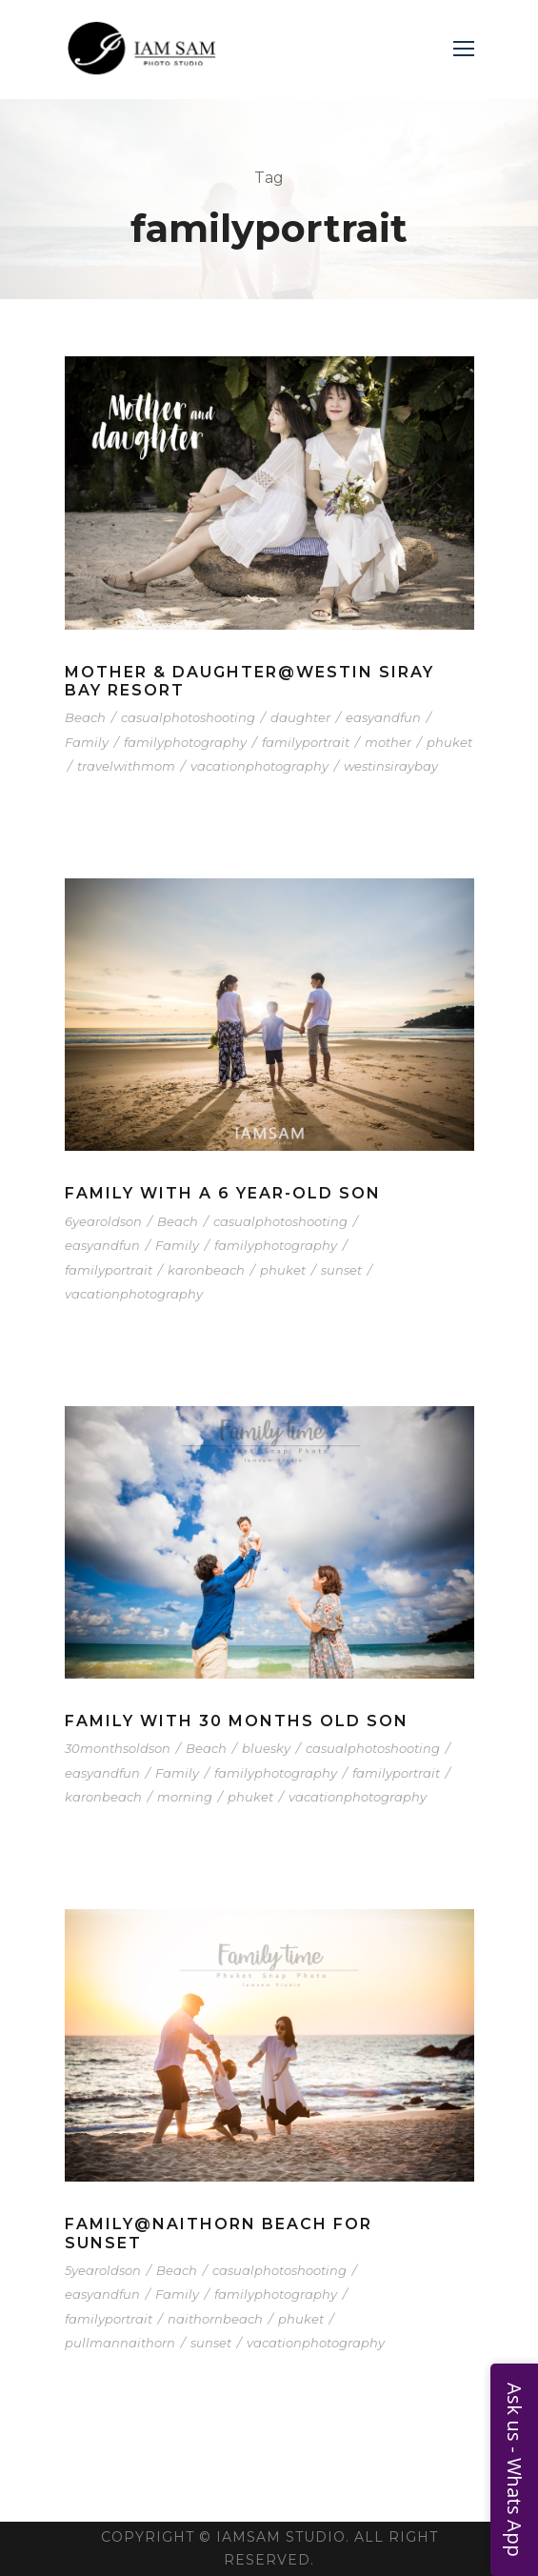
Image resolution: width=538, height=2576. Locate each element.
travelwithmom (126, 766)
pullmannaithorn (120, 2342)
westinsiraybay (391, 766)
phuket (449, 742)
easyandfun (383, 717)
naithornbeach (215, 2318)
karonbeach (206, 1270)
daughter (300, 717)
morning (184, 1796)
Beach (85, 717)
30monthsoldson (117, 1748)
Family (87, 742)
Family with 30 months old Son (236, 1721)
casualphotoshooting (188, 717)
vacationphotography (259, 766)
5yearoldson (103, 2270)
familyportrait (305, 742)
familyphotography (185, 742)
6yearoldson (103, 1221)
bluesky (266, 1748)
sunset (341, 1270)
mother (388, 742)
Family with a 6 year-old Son (223, 1193)
